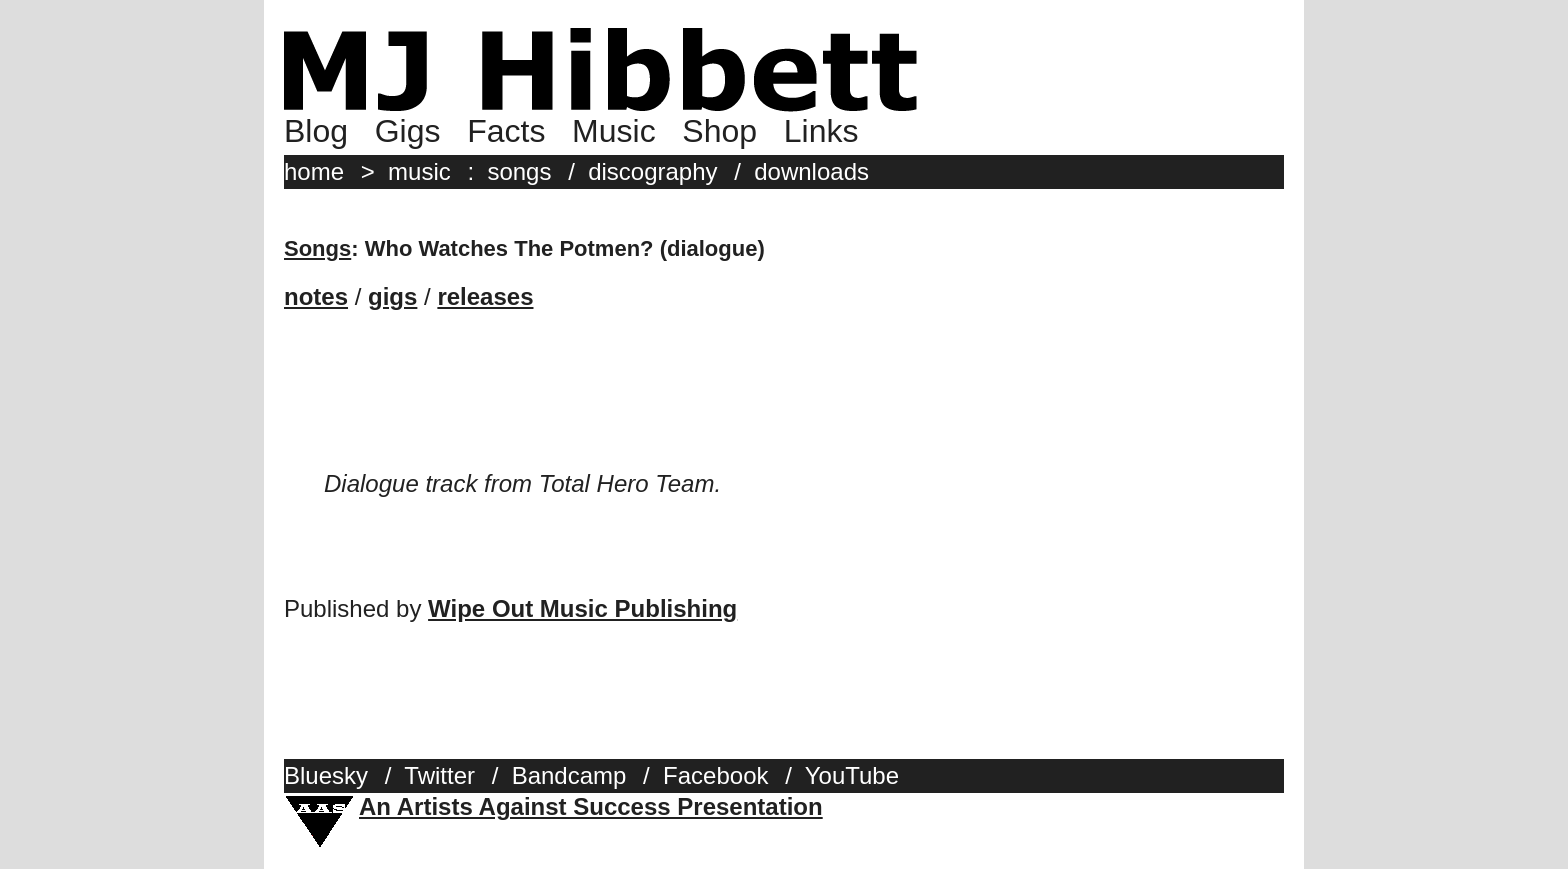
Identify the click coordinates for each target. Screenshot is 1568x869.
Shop (719, 131)
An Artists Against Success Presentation (591, 806)
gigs (392, 296)
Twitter (439, 775)
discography (652, 171)
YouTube (852, 775)
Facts (506, 131)
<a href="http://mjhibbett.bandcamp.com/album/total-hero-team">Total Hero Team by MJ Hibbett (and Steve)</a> (784, 407)
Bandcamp (569, 775)
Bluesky (326, 775)
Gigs (408, 131)
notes (316, 296)
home (314, 171)
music (419, 171)
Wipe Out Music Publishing (582, 608)
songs (519, 171)
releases (485, 296)
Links (821, 131)
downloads (811, 171)
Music (614, 131)
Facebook (715, 775)
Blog (316, 131)
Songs (317, 248)
